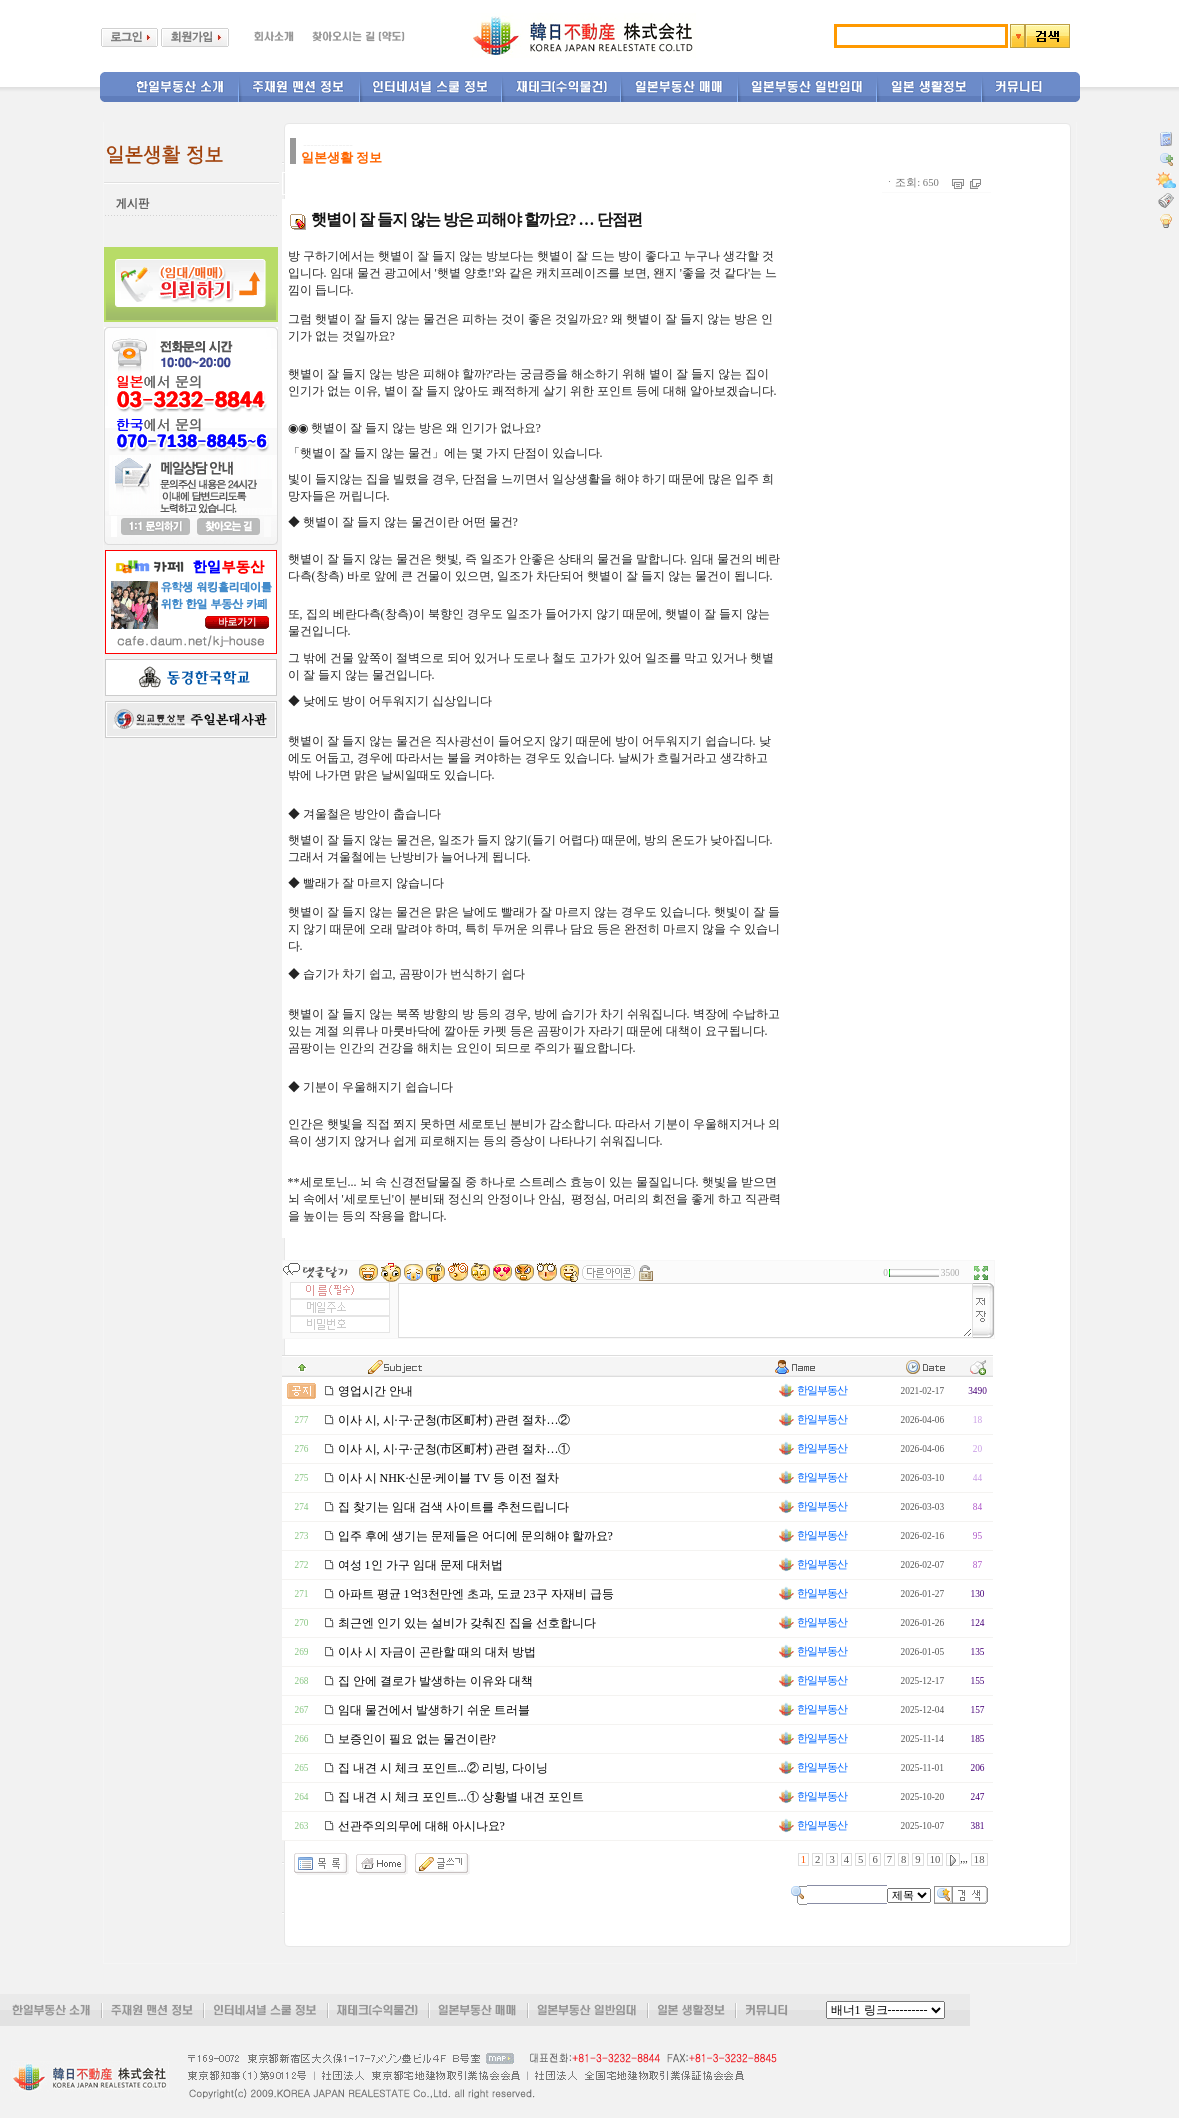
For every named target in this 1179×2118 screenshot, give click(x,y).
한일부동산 (812, 1390)
